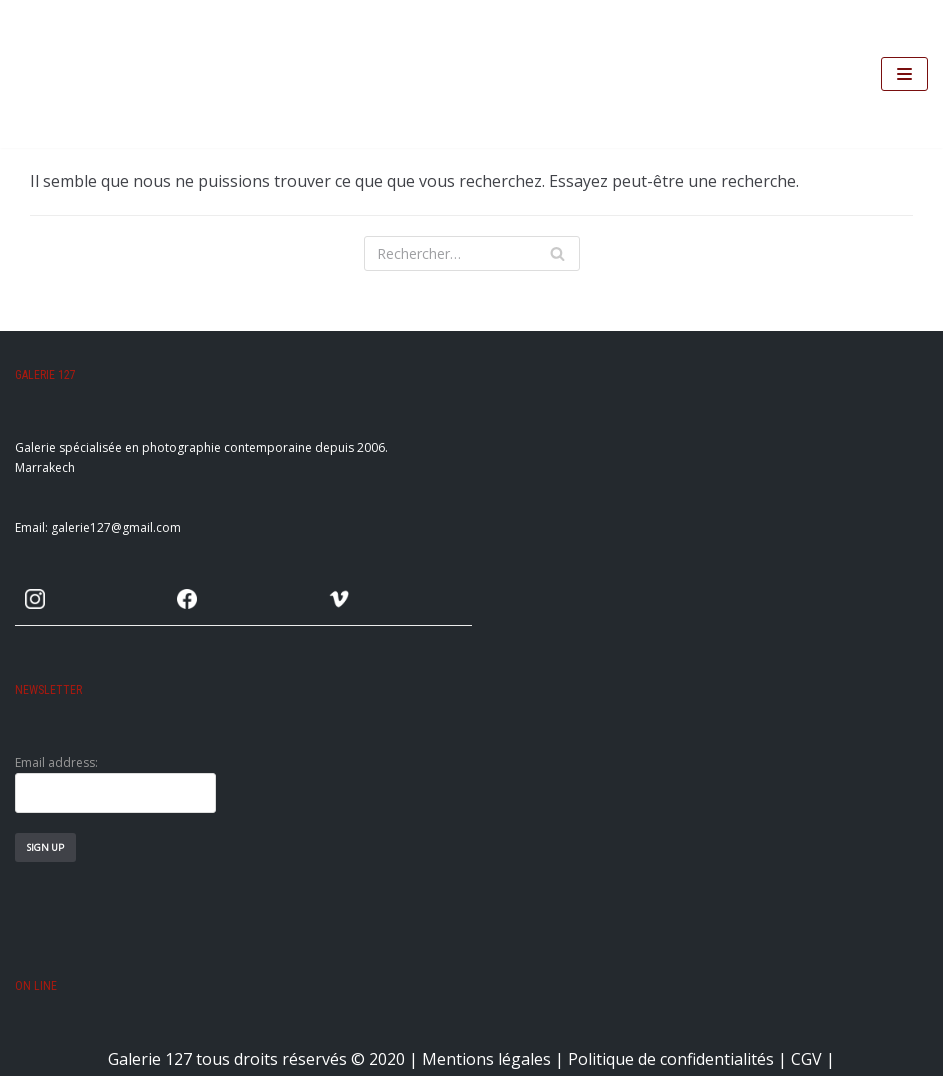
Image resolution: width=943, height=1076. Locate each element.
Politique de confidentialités (671, 1059)
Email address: (115, 783)
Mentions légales (486, 1059)
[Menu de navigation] (904, 74)
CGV (806, 1059)
